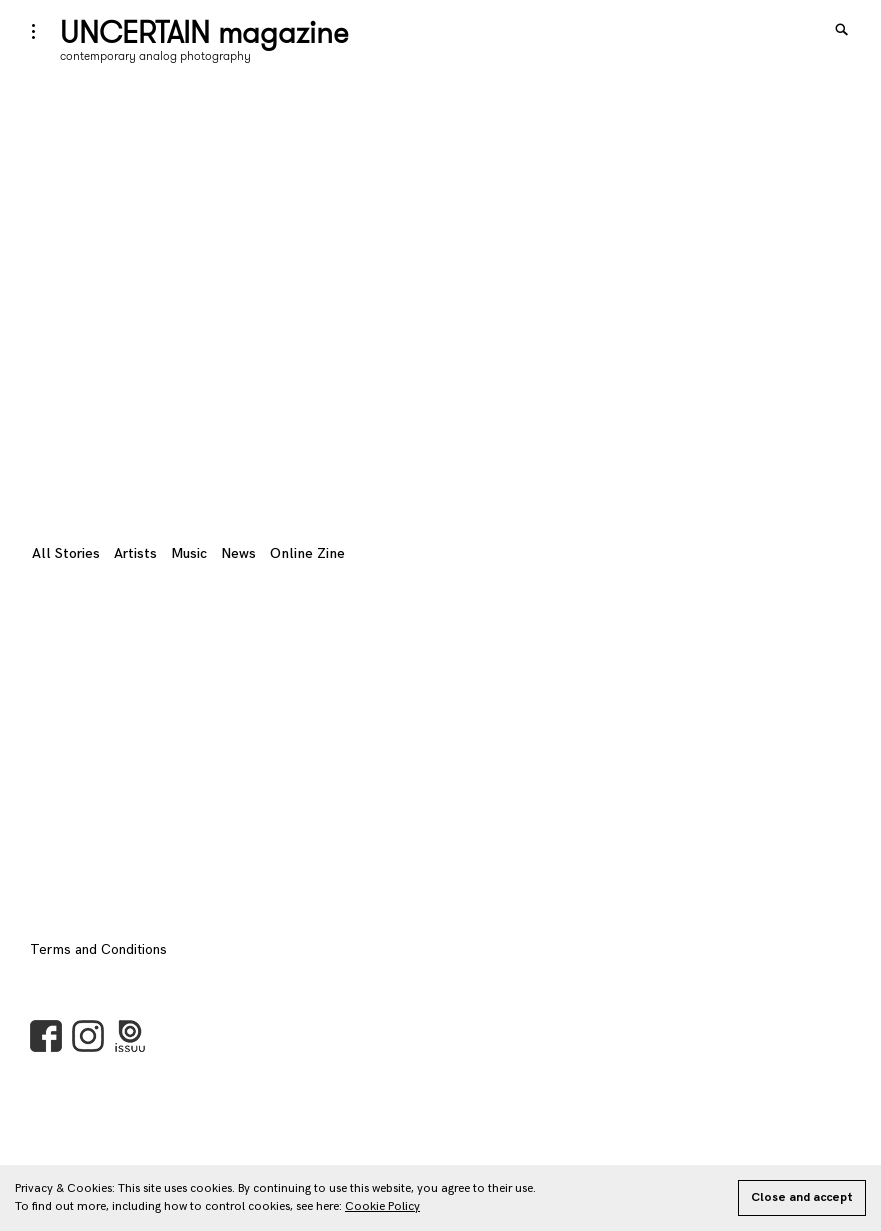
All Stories (66, 553)
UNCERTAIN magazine (204, 32)
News (238, 553)
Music (189, 553)
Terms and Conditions (98, 949)
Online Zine (307, 553)
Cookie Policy (382, 1206)
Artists (135, 553)
